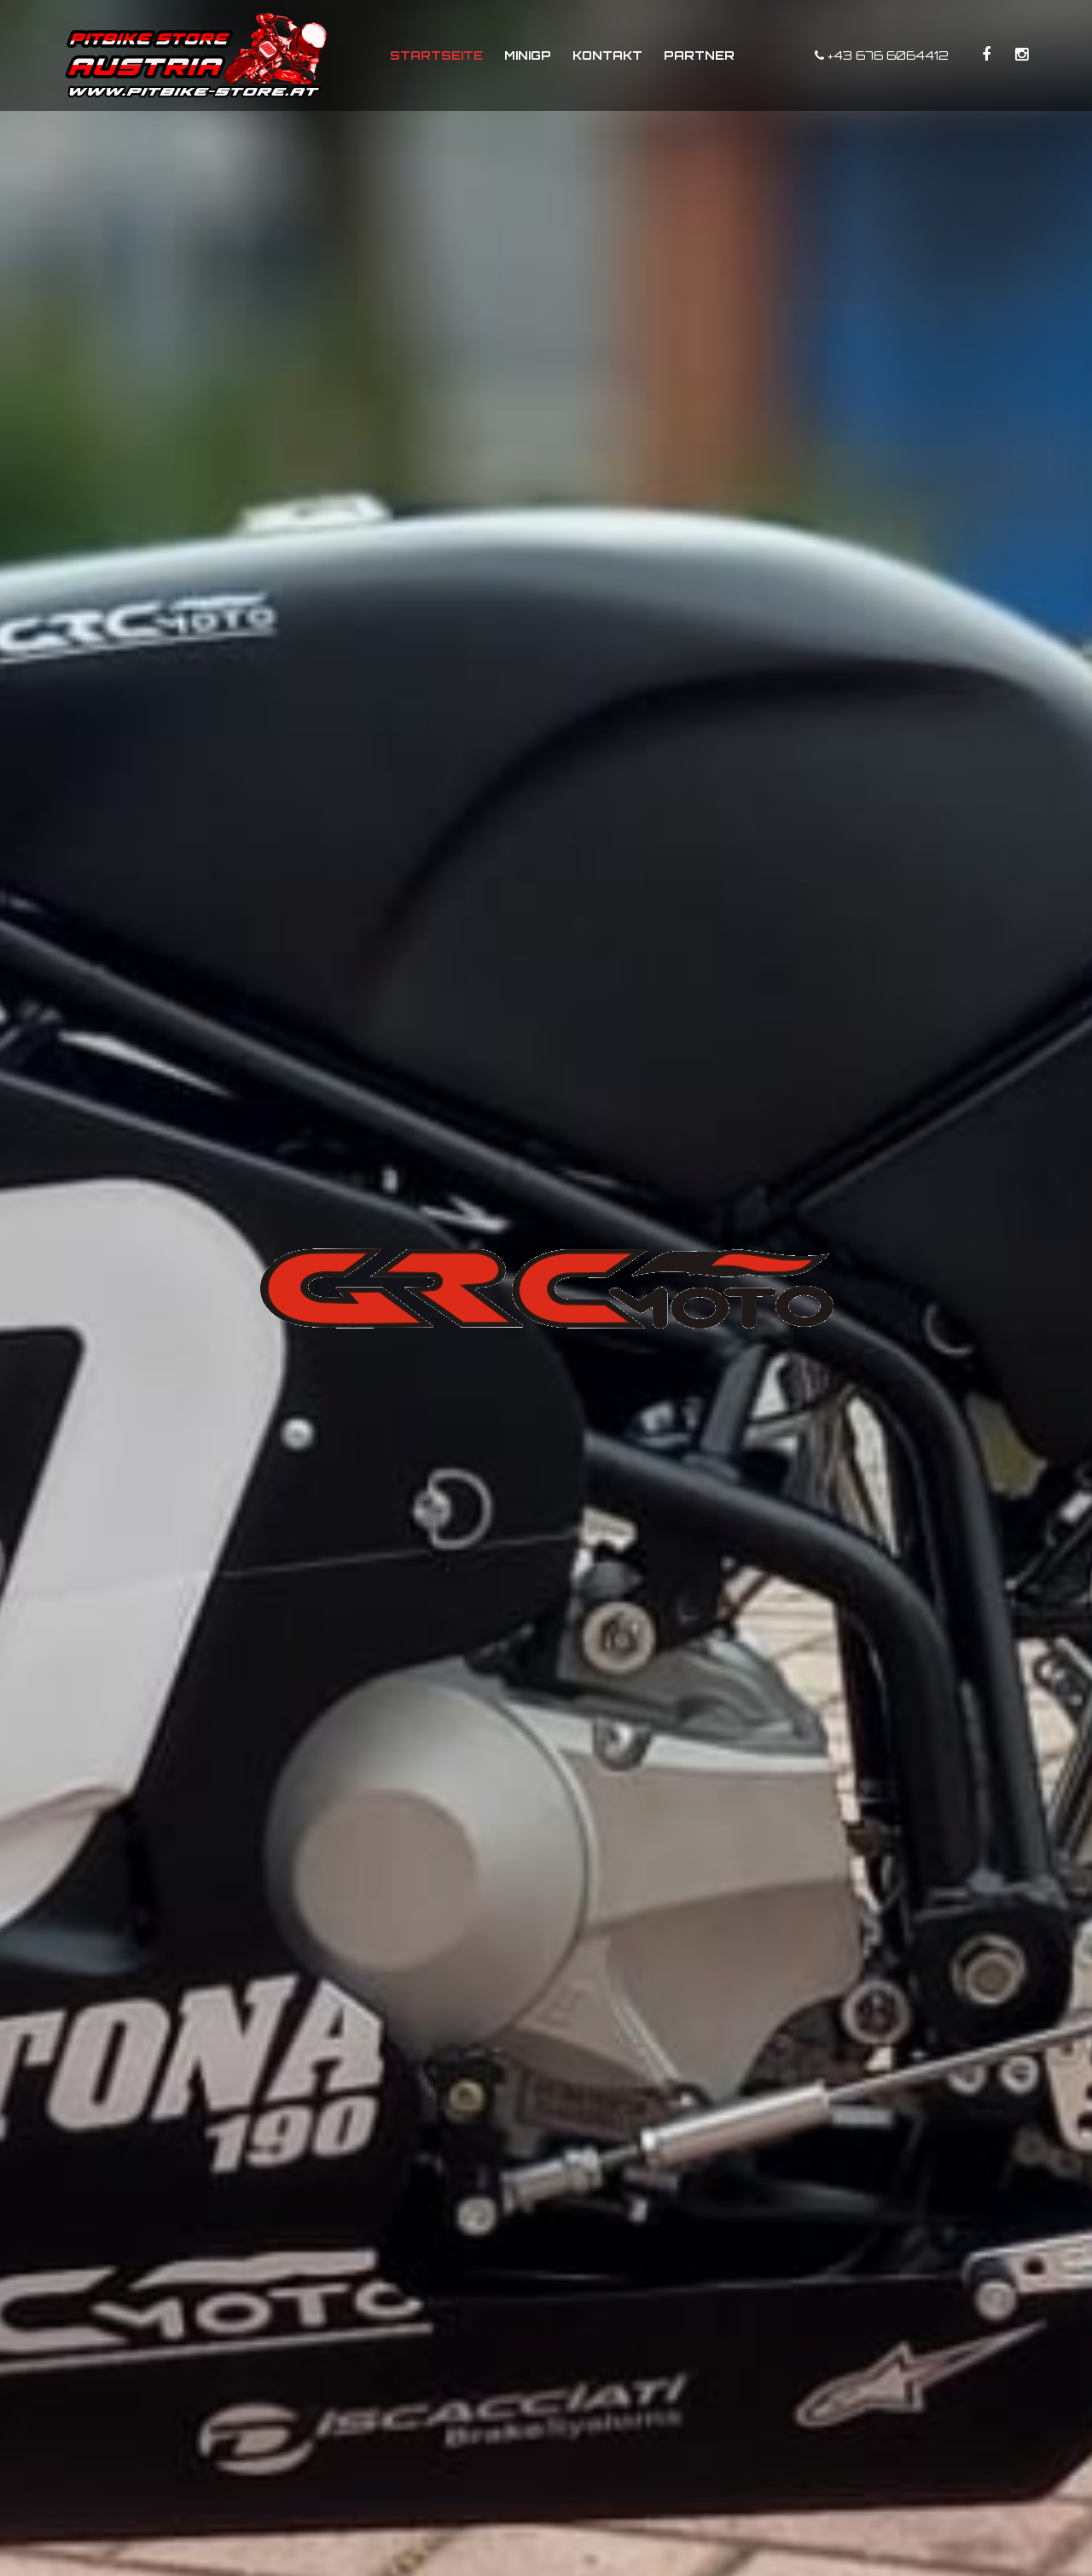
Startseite (436, 55)
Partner (699, 55)
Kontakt (607, 55)
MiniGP (527, 55)
